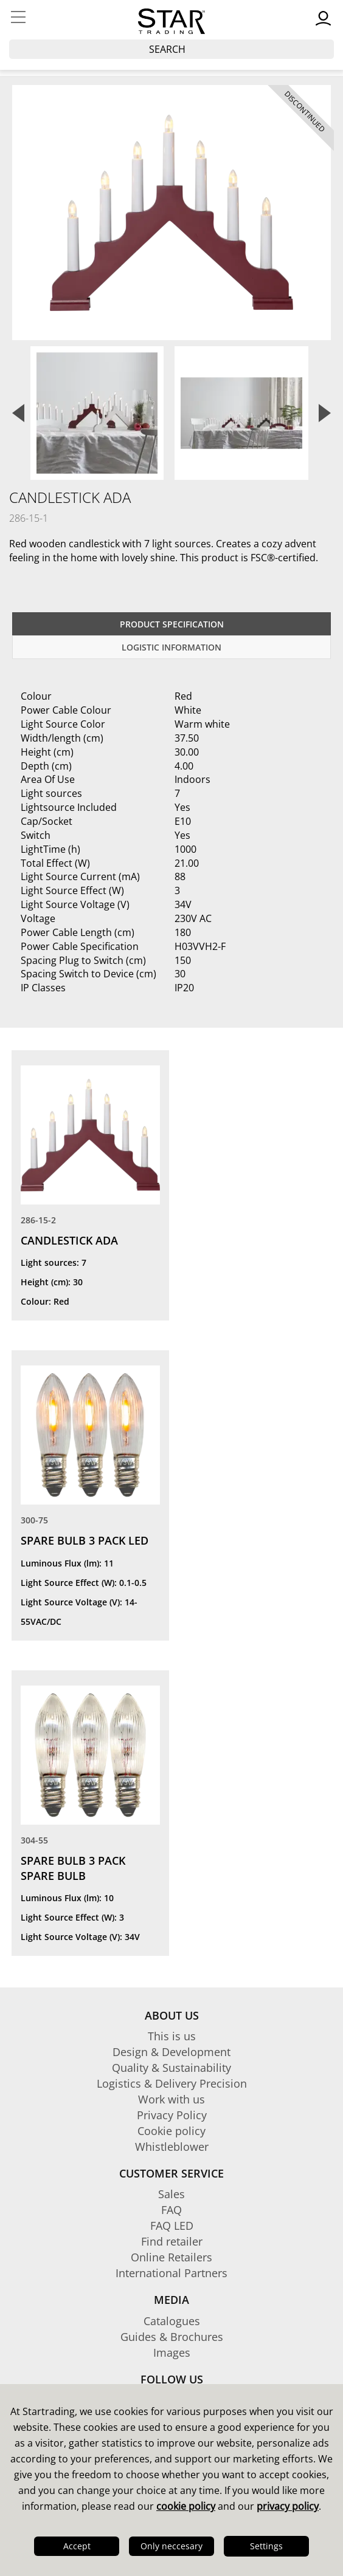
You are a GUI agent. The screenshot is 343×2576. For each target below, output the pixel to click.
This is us (172, 2036)
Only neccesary (171, 2546)
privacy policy (288, 2506)
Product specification (172, 624)
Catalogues (172, 2321)
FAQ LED (171, 2225)
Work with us (171, 2099)
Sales (171, 2194)
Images (171, 2352)
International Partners (171, 2273)
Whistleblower (172, 2146)
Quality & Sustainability (171, 2067)
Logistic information (171, 647)
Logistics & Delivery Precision (172, 2083)
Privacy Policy (172, 2115)
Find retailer (172, 2241)
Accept (77, 2546)
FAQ (171, 2209)
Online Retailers (171, 2257)
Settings (266, 2546)
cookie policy (185, 2506)
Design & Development (171, 2052)
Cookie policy (171, 2130)
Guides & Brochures (171, 2336)
